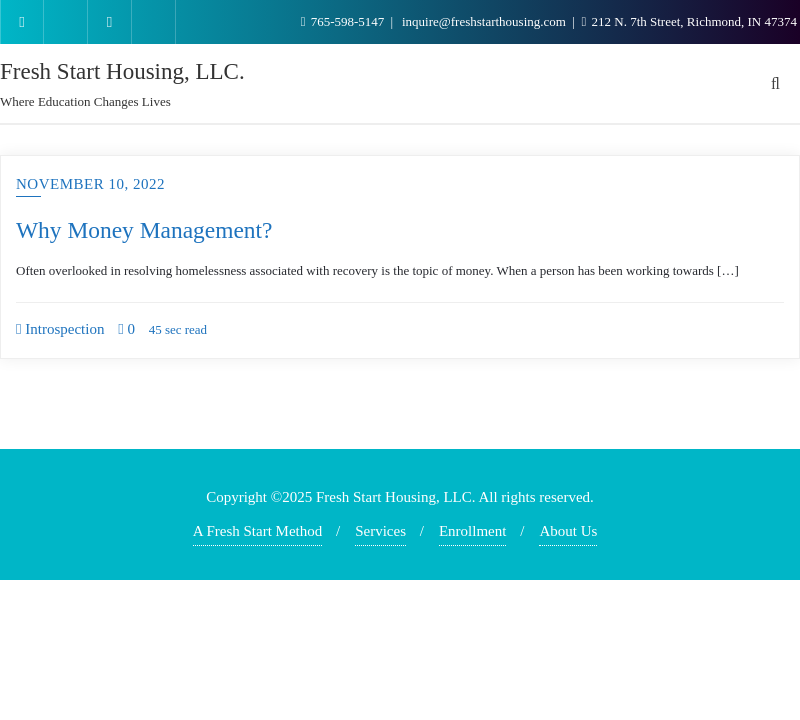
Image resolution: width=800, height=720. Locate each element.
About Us (568, 531)
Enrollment (473, 531)
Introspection (60, 329)
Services (380, 531)
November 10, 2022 (90, 184)
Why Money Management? (144, 230)
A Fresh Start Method (258, 531)
